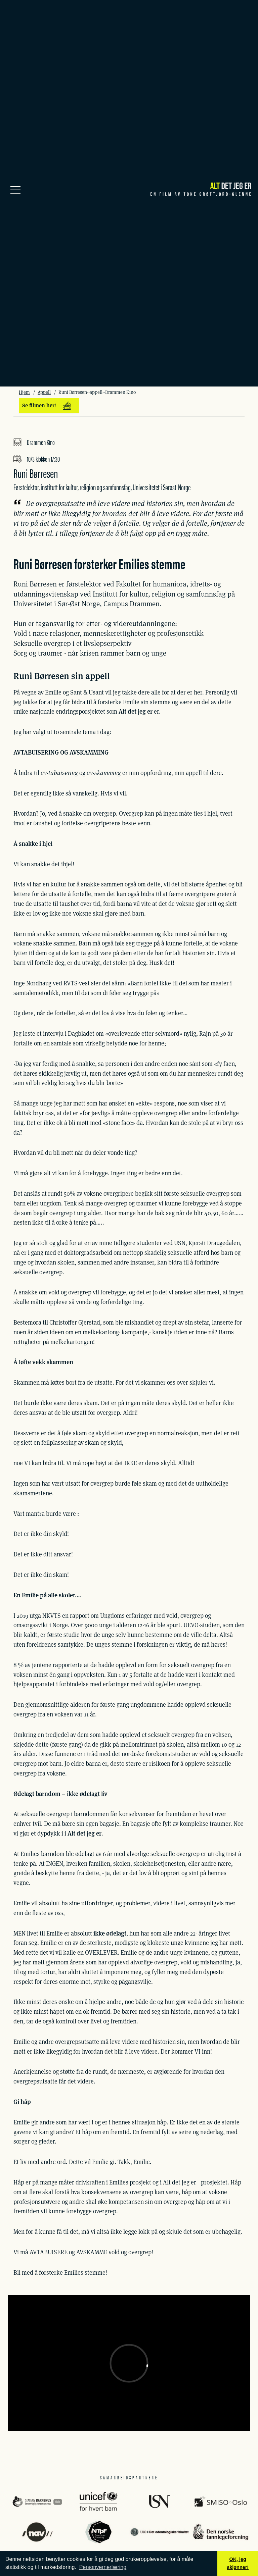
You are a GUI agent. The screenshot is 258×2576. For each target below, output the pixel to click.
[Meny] (15, 189)
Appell (44, 392)
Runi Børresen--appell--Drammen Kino (97, 392)
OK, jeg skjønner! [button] (238, 2563)
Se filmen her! (46, 406)
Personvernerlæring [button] (103, 2567)
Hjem (24, 392)
